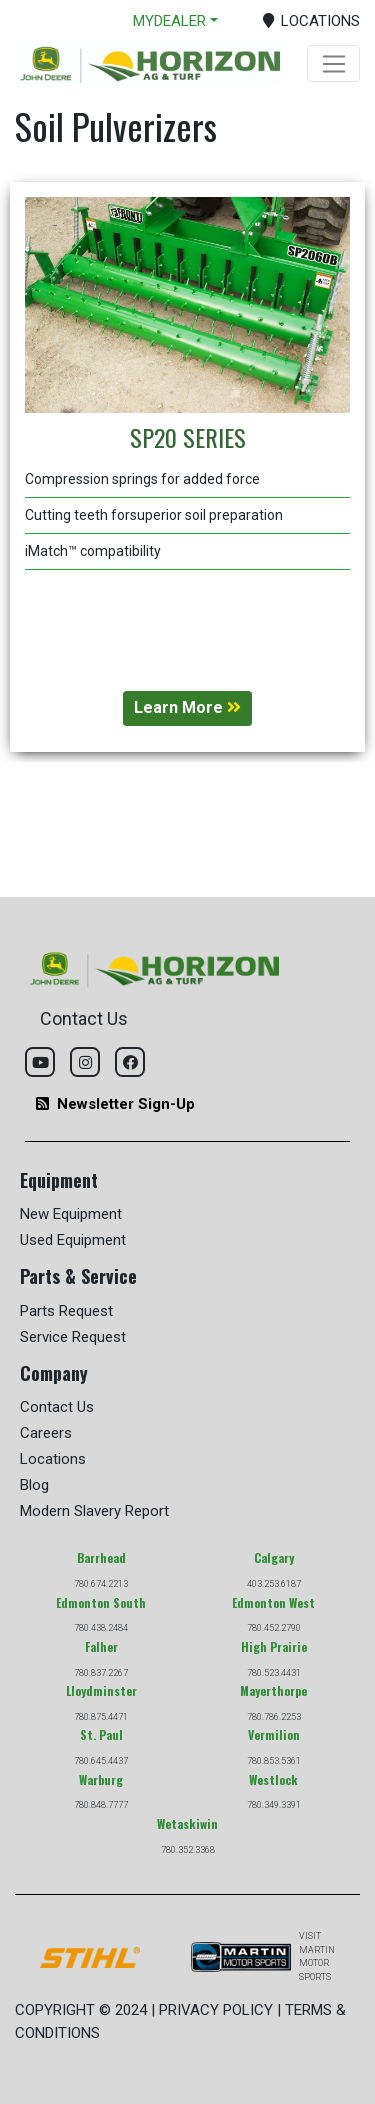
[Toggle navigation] (333, 64)
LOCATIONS (312, 21)
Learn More (187, 707)
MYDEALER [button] (169, 21)
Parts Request (66, 1311)
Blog (34, 1485)
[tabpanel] (187, 467)
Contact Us (57, 1407)
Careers (46, 1433)
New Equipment (71, 1214)
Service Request (73, 1337)
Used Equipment (73, 1240)
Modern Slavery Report (94, 1511)
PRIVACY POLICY (216, 2010)
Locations (53, 1459)
